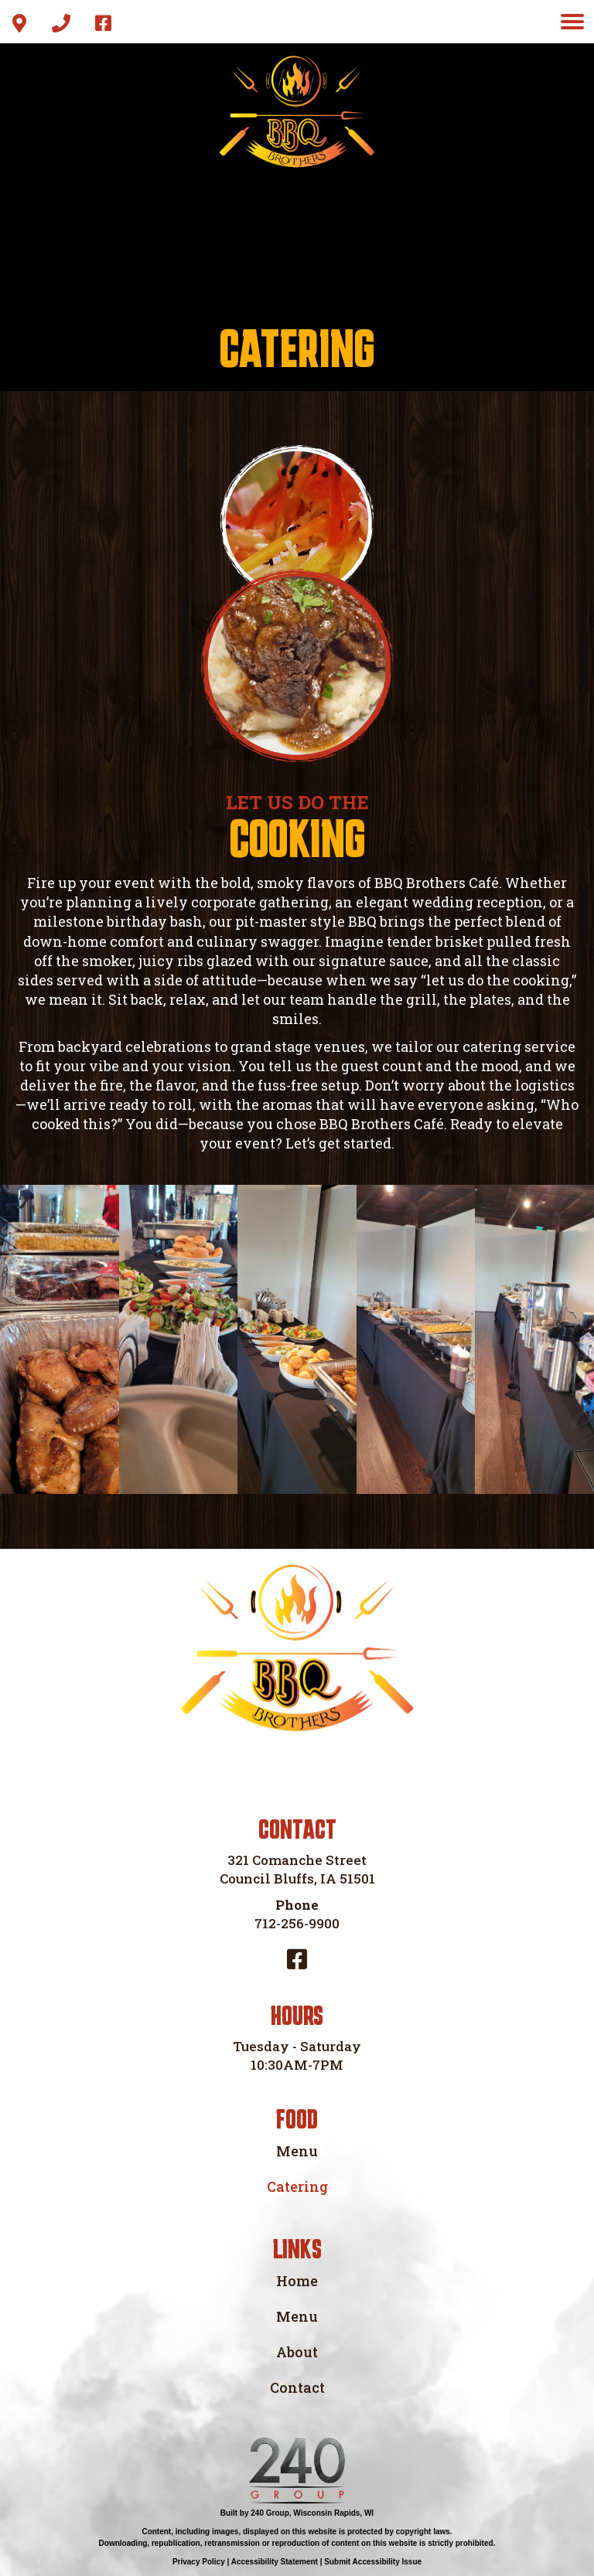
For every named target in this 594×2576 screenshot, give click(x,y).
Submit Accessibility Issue (373, 2561)
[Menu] (572, 22)
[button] (19, 23)
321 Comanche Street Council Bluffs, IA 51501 (297, 1869)
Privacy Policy (198, 2561)
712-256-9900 (297, 1923)
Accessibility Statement (274, 2561)
